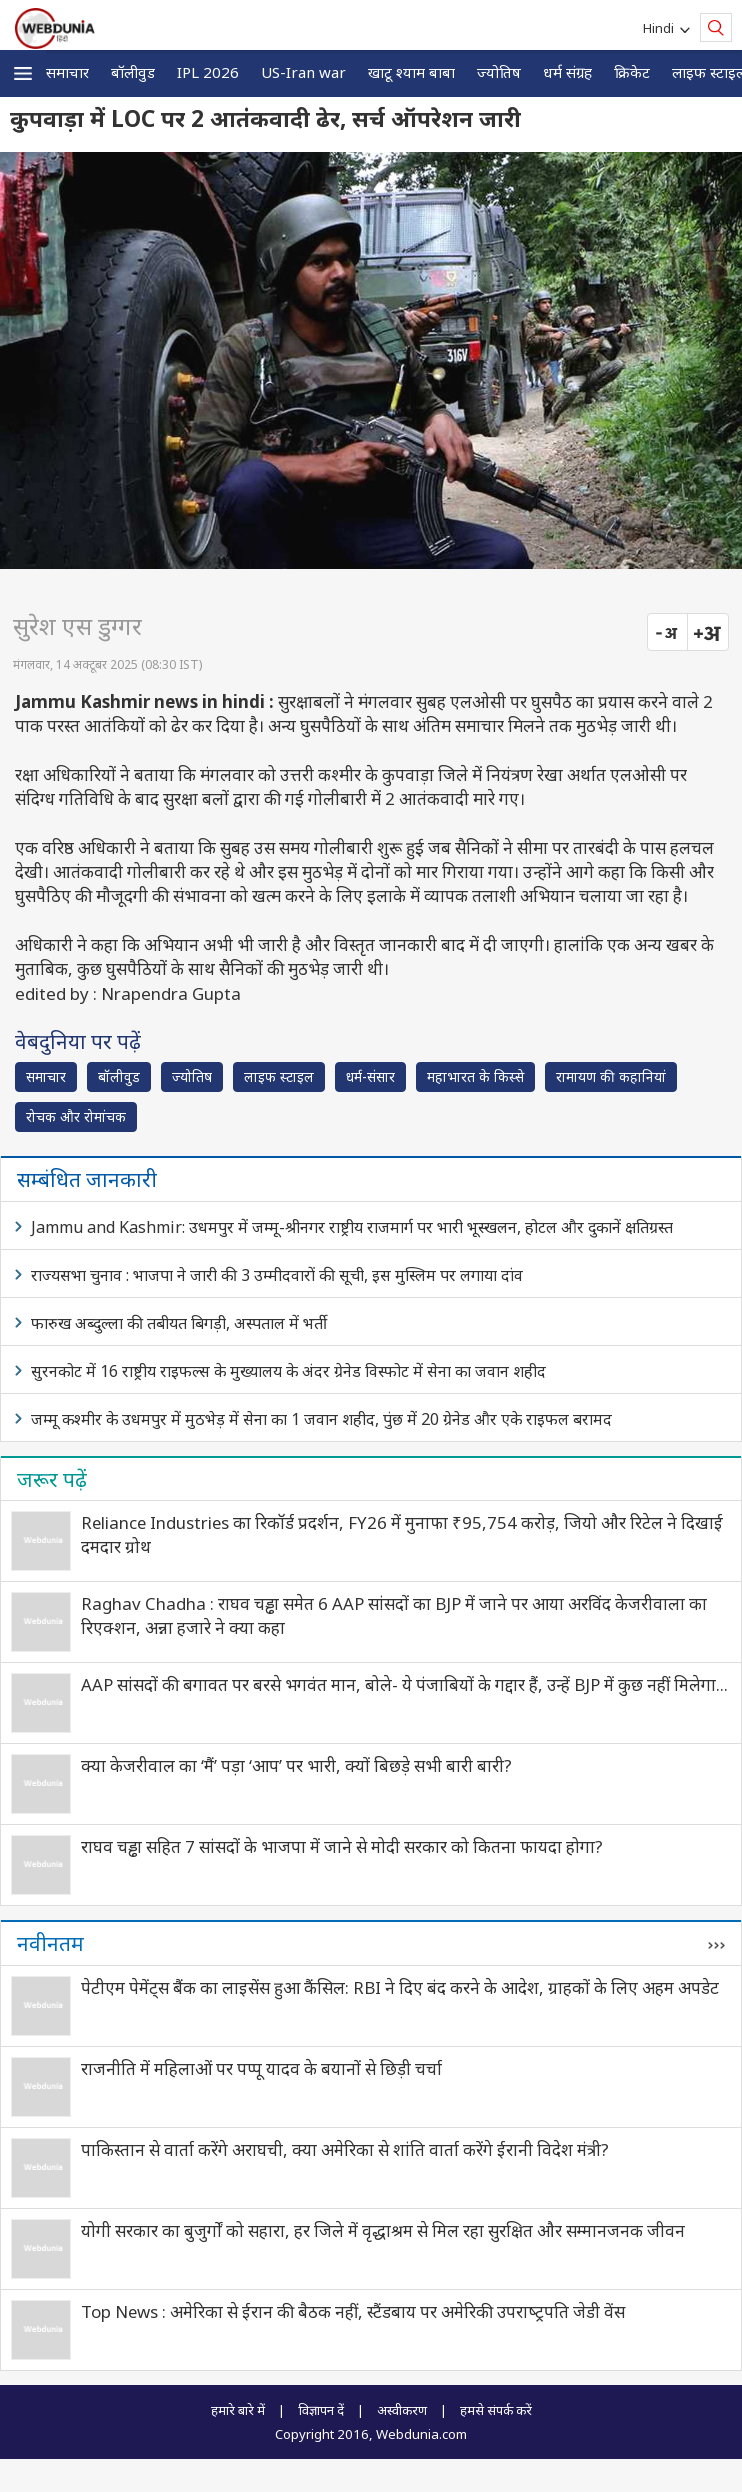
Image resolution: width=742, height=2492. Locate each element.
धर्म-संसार (370, 1076)
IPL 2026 (208, 72)
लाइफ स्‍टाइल (279, 1076)
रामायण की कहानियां (611, 1076)
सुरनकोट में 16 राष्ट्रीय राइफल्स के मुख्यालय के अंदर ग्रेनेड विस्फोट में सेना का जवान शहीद (288, 1371)
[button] (23, 73)
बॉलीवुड (133, 72)
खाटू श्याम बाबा (411, 72)
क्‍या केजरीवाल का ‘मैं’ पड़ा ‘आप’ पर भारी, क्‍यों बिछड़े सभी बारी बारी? (296, 1765)
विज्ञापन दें (321, 2410)
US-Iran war (303, 72)
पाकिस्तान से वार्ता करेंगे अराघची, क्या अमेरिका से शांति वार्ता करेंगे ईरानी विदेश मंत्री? (345, 2149)
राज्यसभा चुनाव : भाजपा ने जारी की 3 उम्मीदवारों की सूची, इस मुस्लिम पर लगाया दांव (277, 1275)
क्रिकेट (632, 72)
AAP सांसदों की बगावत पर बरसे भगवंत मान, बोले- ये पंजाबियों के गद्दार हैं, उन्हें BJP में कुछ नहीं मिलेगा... (404, 1684)
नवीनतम (50, 1943)
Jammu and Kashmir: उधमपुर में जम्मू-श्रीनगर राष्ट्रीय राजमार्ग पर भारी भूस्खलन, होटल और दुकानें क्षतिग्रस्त (352, 1227)
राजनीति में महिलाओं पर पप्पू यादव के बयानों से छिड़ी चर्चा (261, 2068)
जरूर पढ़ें (52, 1479)
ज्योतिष (499, 72)
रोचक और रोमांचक (76, 1116)
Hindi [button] (661, 28)
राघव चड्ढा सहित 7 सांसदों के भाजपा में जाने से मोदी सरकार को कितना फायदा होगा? (342, 1846)
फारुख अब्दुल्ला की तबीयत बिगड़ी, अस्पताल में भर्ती (179, 1323)
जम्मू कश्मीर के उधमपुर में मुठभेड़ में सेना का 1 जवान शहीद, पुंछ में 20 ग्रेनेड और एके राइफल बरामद (321, 1419)
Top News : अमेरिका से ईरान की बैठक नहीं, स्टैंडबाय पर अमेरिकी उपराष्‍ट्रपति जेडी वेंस (353, 2311)
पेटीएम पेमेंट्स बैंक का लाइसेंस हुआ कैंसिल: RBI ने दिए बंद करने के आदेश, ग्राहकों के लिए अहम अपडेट (400, 1987)
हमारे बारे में (238, 2410)
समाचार (67, 72)
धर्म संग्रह (567, 72)
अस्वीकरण (402, 2410)
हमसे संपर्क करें (496, 2410)
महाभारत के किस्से (475, 1076)
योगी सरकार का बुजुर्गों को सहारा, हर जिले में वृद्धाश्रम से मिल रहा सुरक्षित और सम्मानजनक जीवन (383, 2230)
